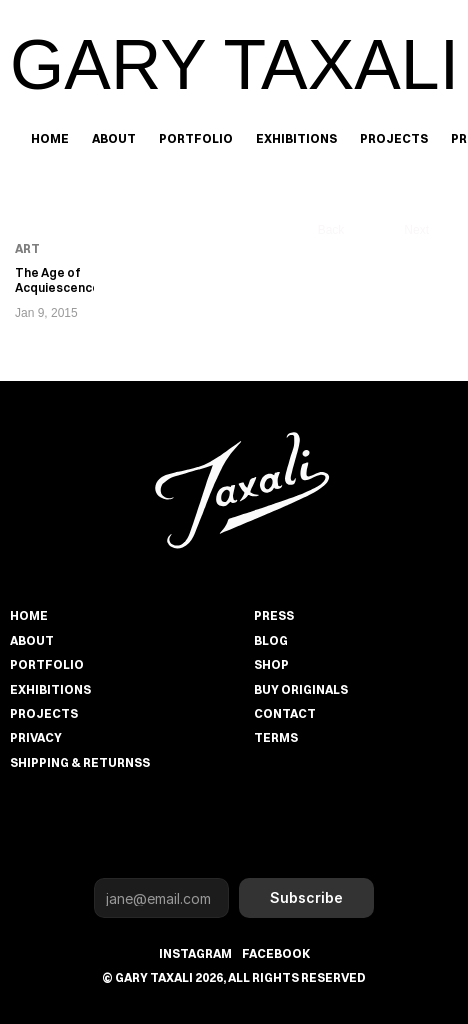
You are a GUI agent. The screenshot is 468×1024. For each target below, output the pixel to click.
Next (416, 230)
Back (331, 230)
